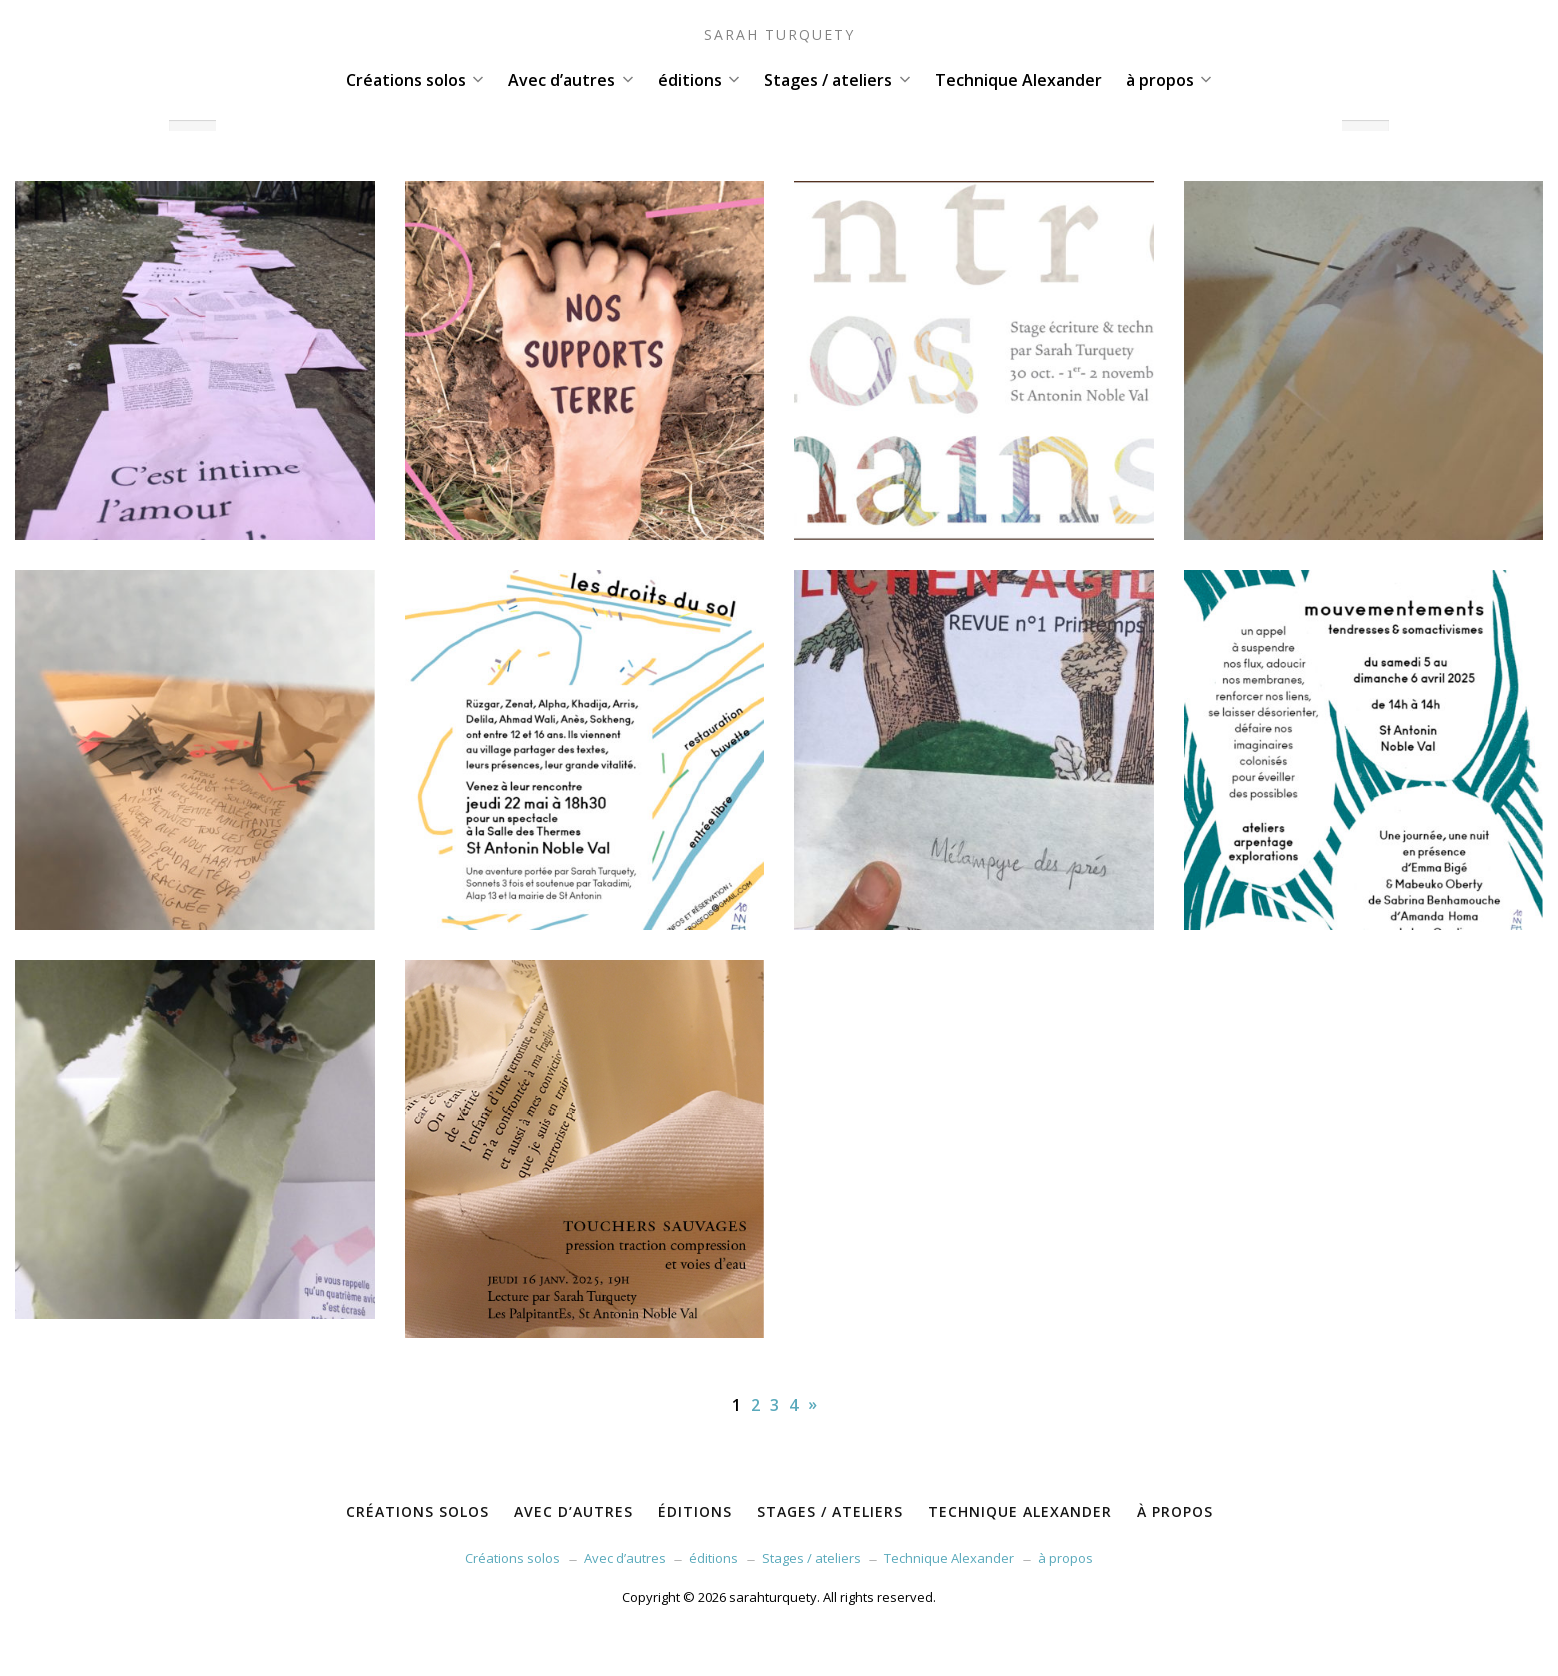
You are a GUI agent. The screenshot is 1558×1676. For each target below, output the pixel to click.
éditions (699, 80)
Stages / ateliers (837, 80)
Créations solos (415, 80)
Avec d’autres (570, 80)
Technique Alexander (1018, 80)
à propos (1169, 80)
